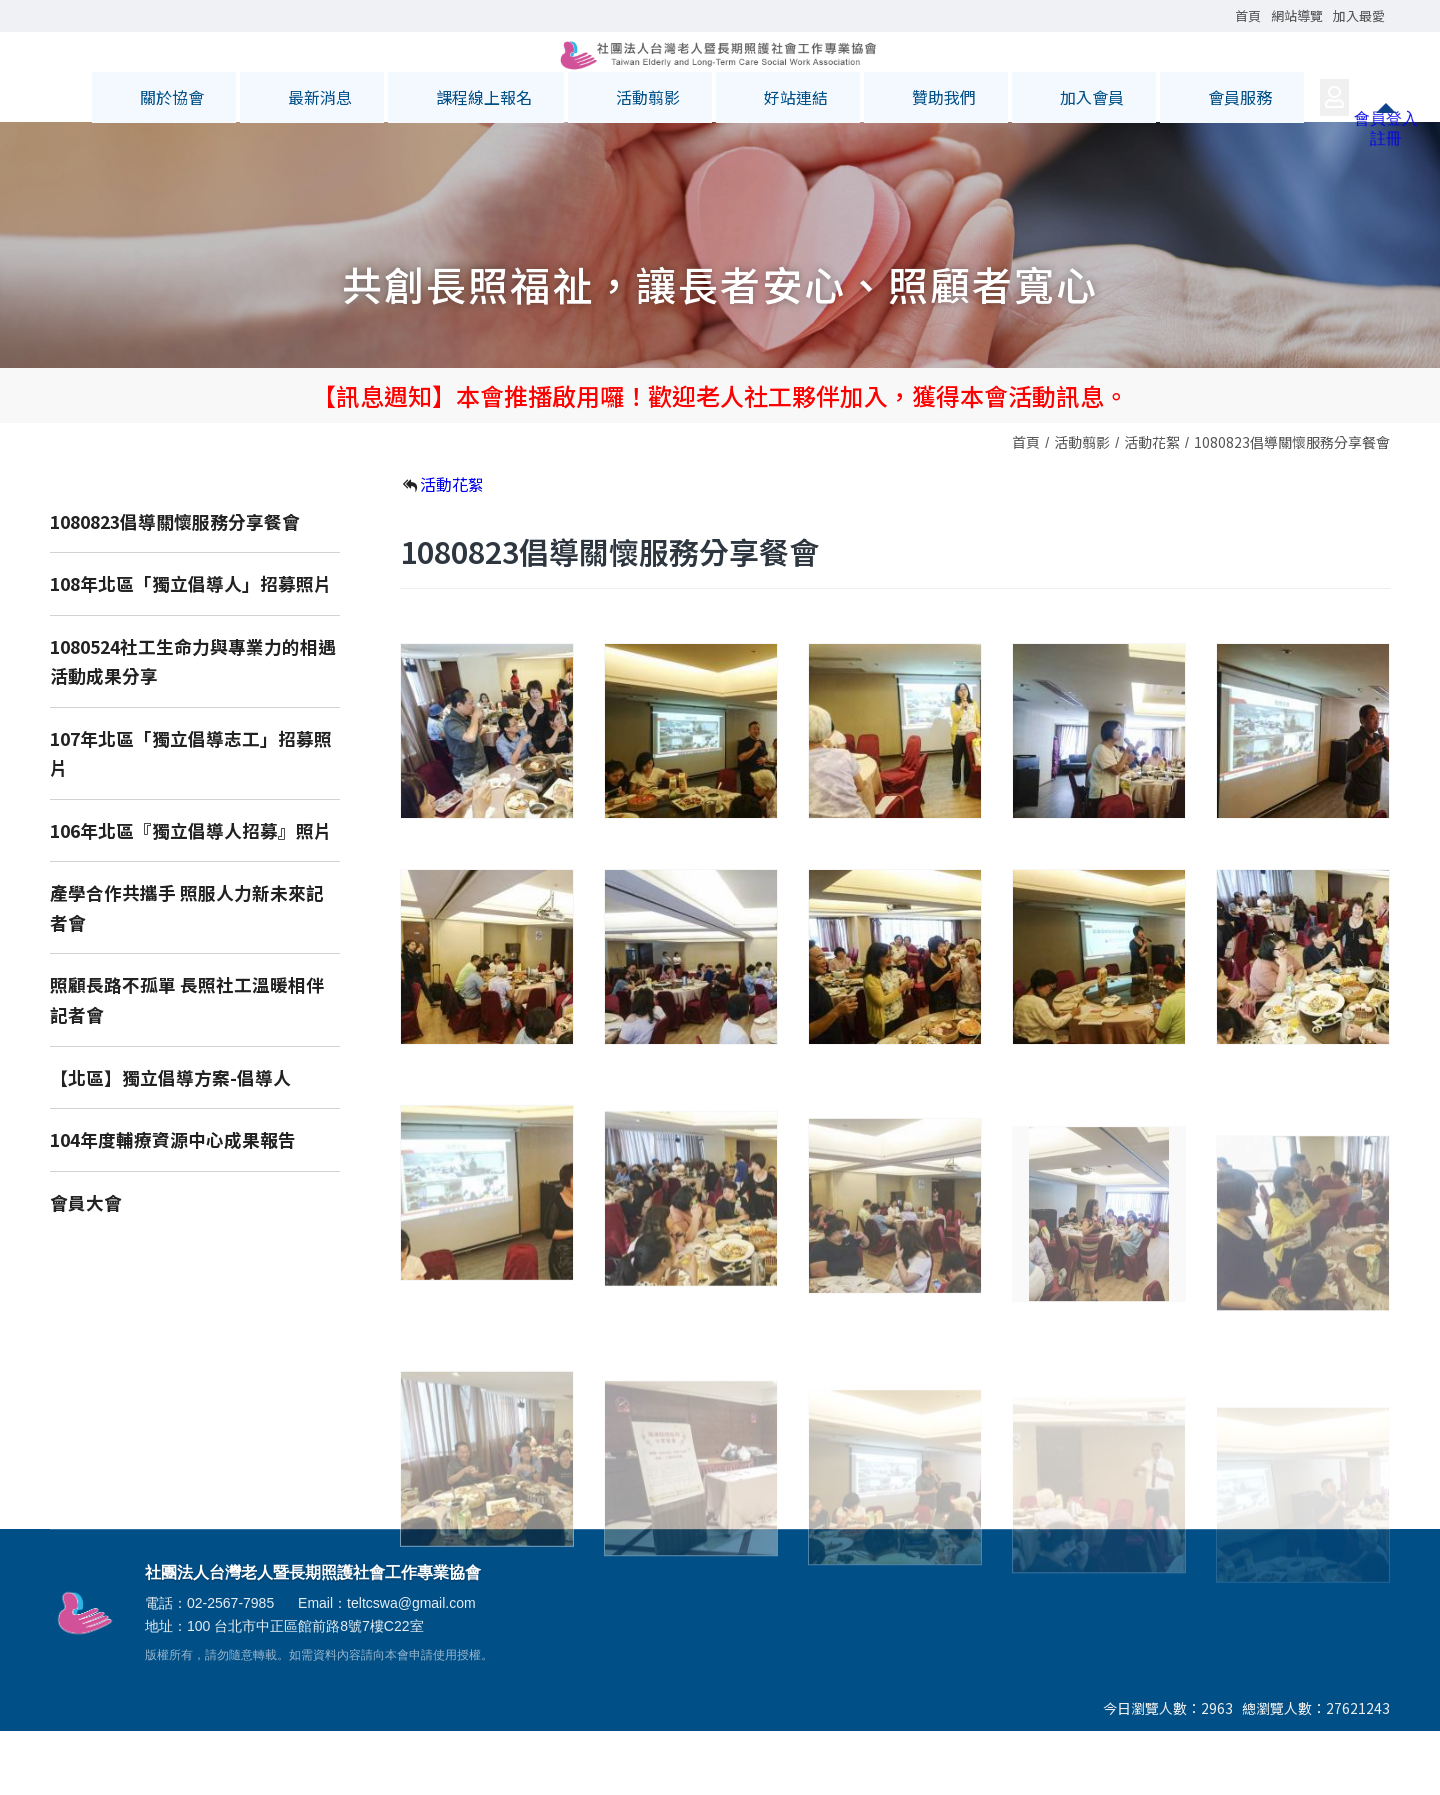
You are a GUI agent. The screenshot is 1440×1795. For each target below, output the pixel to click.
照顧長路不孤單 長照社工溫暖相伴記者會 (187, 1063)
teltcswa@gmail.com (411, 1667)
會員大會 (86, 1266)
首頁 (1026, 506)
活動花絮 (1152, 506)
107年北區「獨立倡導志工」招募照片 (191, 817)
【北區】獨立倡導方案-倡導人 (170, 1141)
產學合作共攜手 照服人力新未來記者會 (187, 971)
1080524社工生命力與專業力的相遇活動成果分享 (193, 725)
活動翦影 (1082, 506)
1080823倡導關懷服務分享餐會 (1292, 506)
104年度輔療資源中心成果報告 (173, 1203)
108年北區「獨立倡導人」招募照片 (191, 647)
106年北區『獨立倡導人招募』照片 (191, 894)
